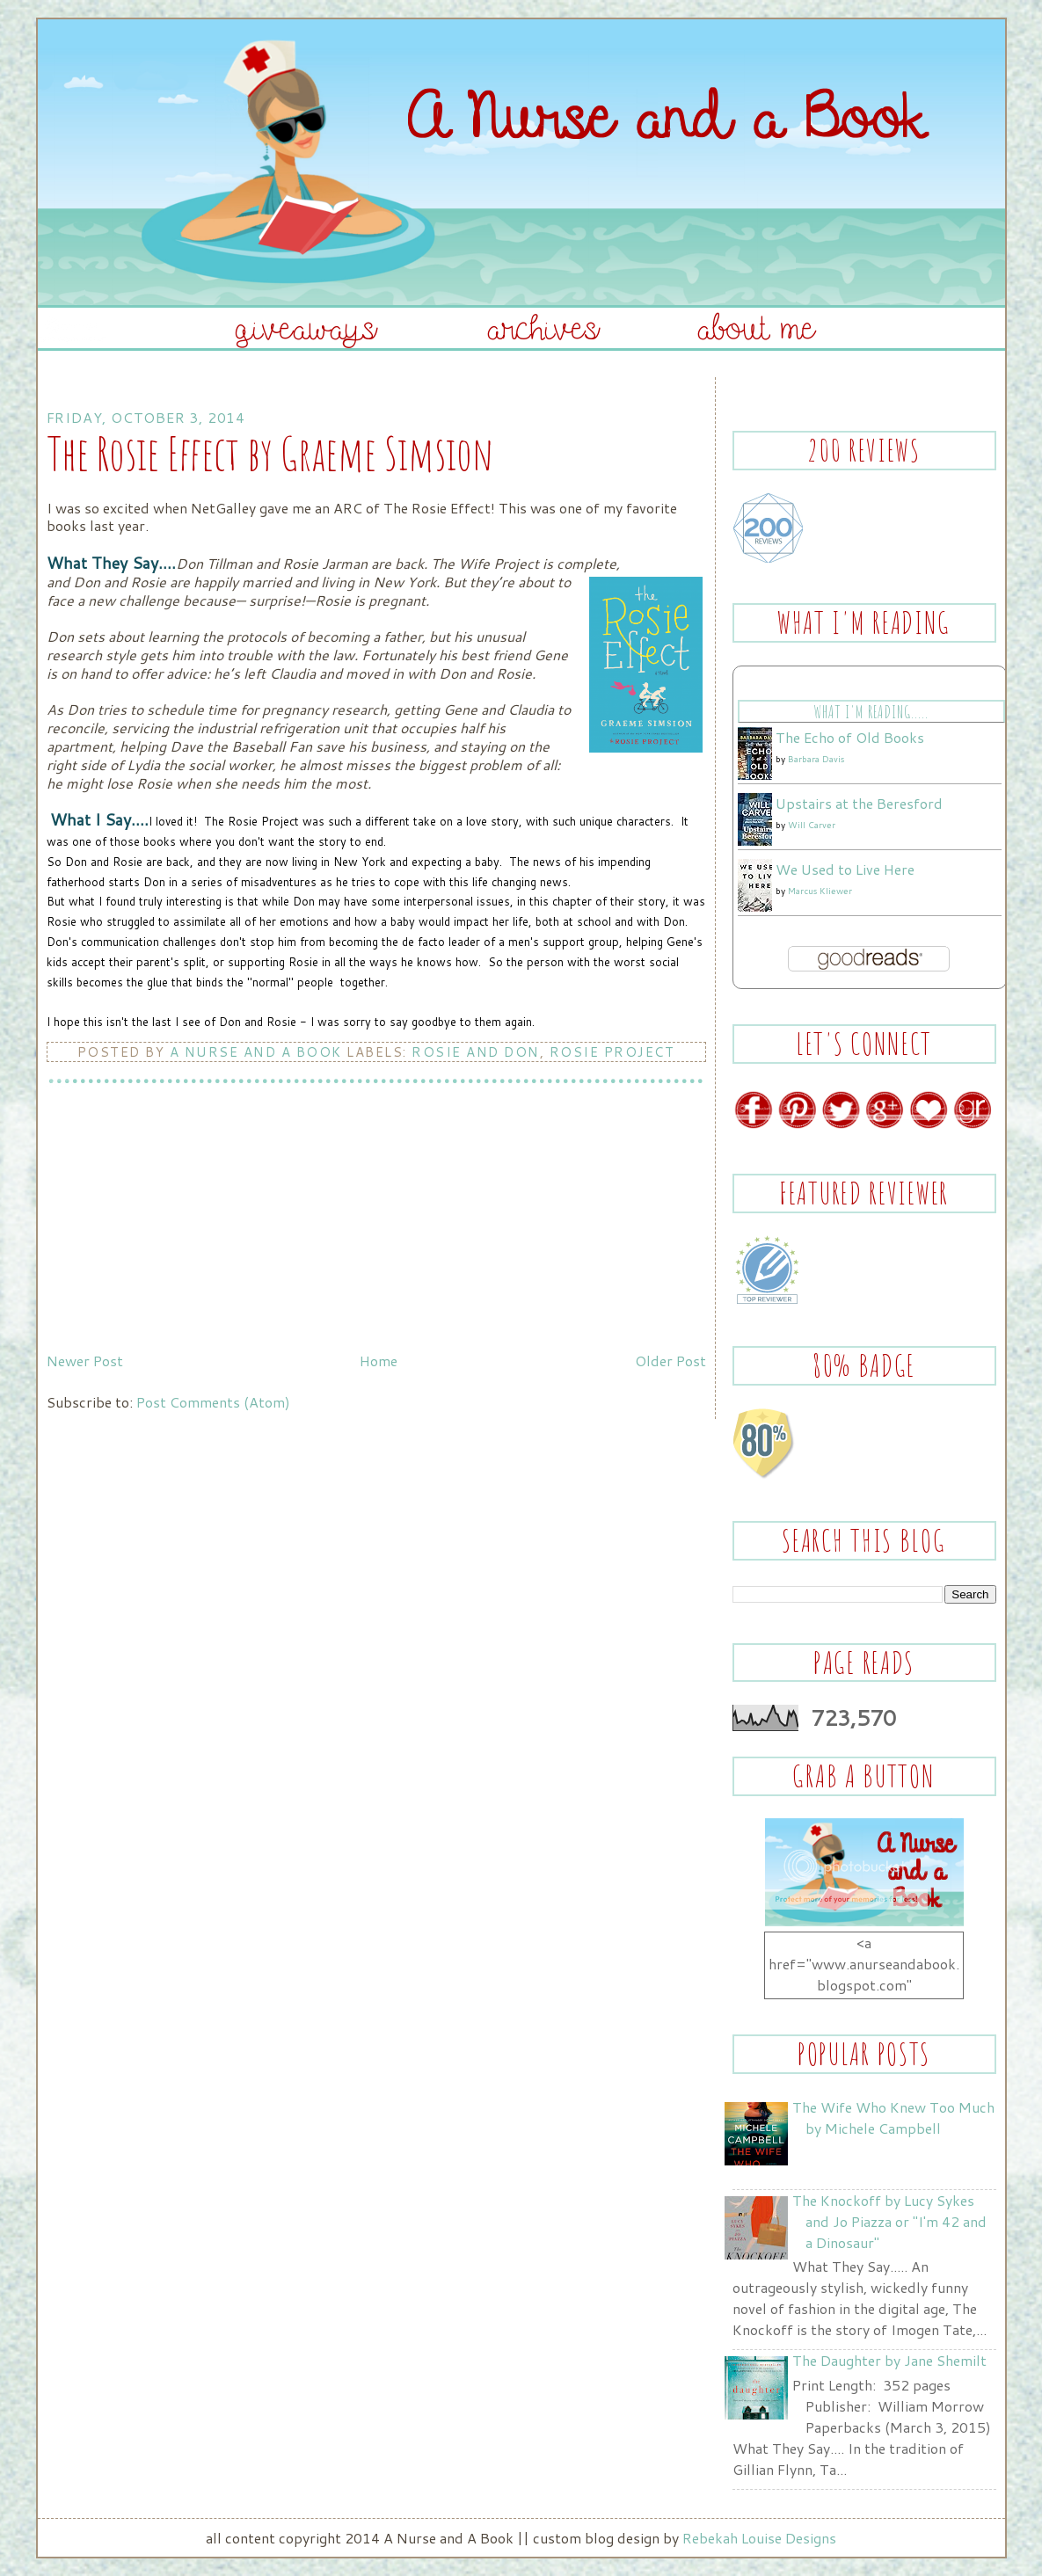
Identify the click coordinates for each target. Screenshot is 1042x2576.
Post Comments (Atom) (213, 1402)
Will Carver (811, 825)
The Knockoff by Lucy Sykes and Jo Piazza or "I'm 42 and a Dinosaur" (889, 2221)
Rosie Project (612, 1052)
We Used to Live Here (845, 869)
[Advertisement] (178, 1222)
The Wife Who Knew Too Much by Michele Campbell (893, 2117)
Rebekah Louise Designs (759, 2538)
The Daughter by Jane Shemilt (889, 2360)
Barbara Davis (816, 759)
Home (378, 1360)
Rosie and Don (476, 1052)
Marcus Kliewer (820, 890)
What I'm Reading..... (871, 712)
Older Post (670, 1360)
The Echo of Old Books (850, 737)
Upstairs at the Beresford (859, 803)
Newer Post (85, 1360)
